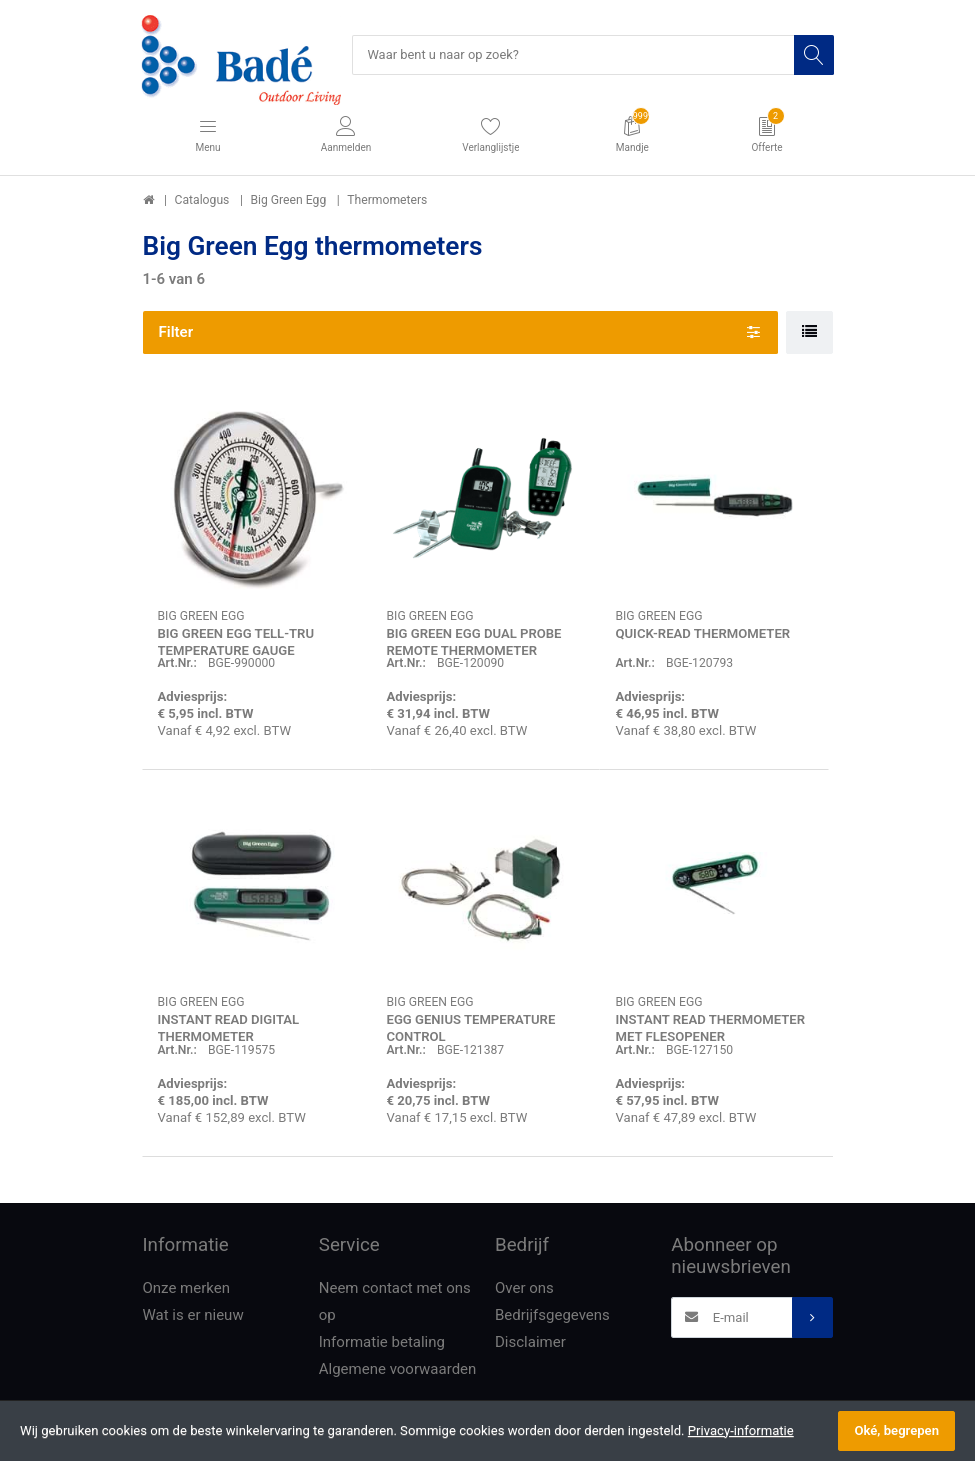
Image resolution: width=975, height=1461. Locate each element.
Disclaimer (530, 1343)
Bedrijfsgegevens (552, 1316)
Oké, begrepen (896, 1430)
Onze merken (187, 1289)
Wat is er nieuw (193, 1316)
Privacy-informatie (741, 1430)
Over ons (524, 1289)
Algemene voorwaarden (398, 1370)
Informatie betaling (382, 1343)
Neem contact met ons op (395, 1302)
